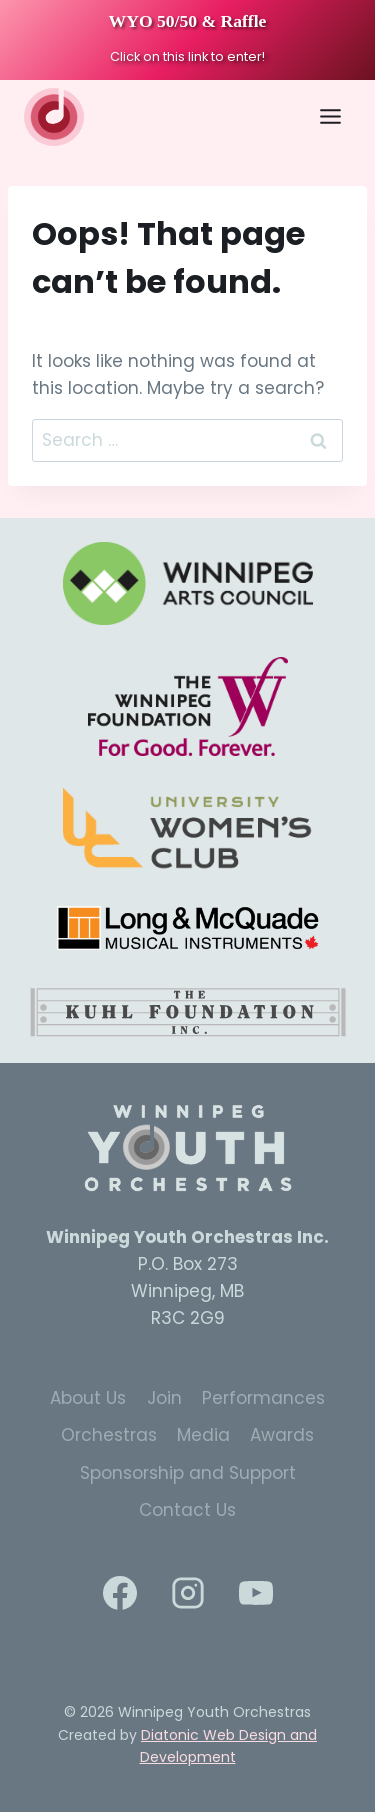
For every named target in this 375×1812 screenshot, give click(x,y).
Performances (263, 1398)
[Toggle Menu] (330, 116)
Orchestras (109, 1435)
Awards (282, 1435)
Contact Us (187, 1510)
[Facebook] (120, 1593)
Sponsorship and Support (188, 1473)
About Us (88, 1398)
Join (164, 1398)
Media (203, 1435)
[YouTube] (256, 1593)
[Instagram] (188, 1593)
